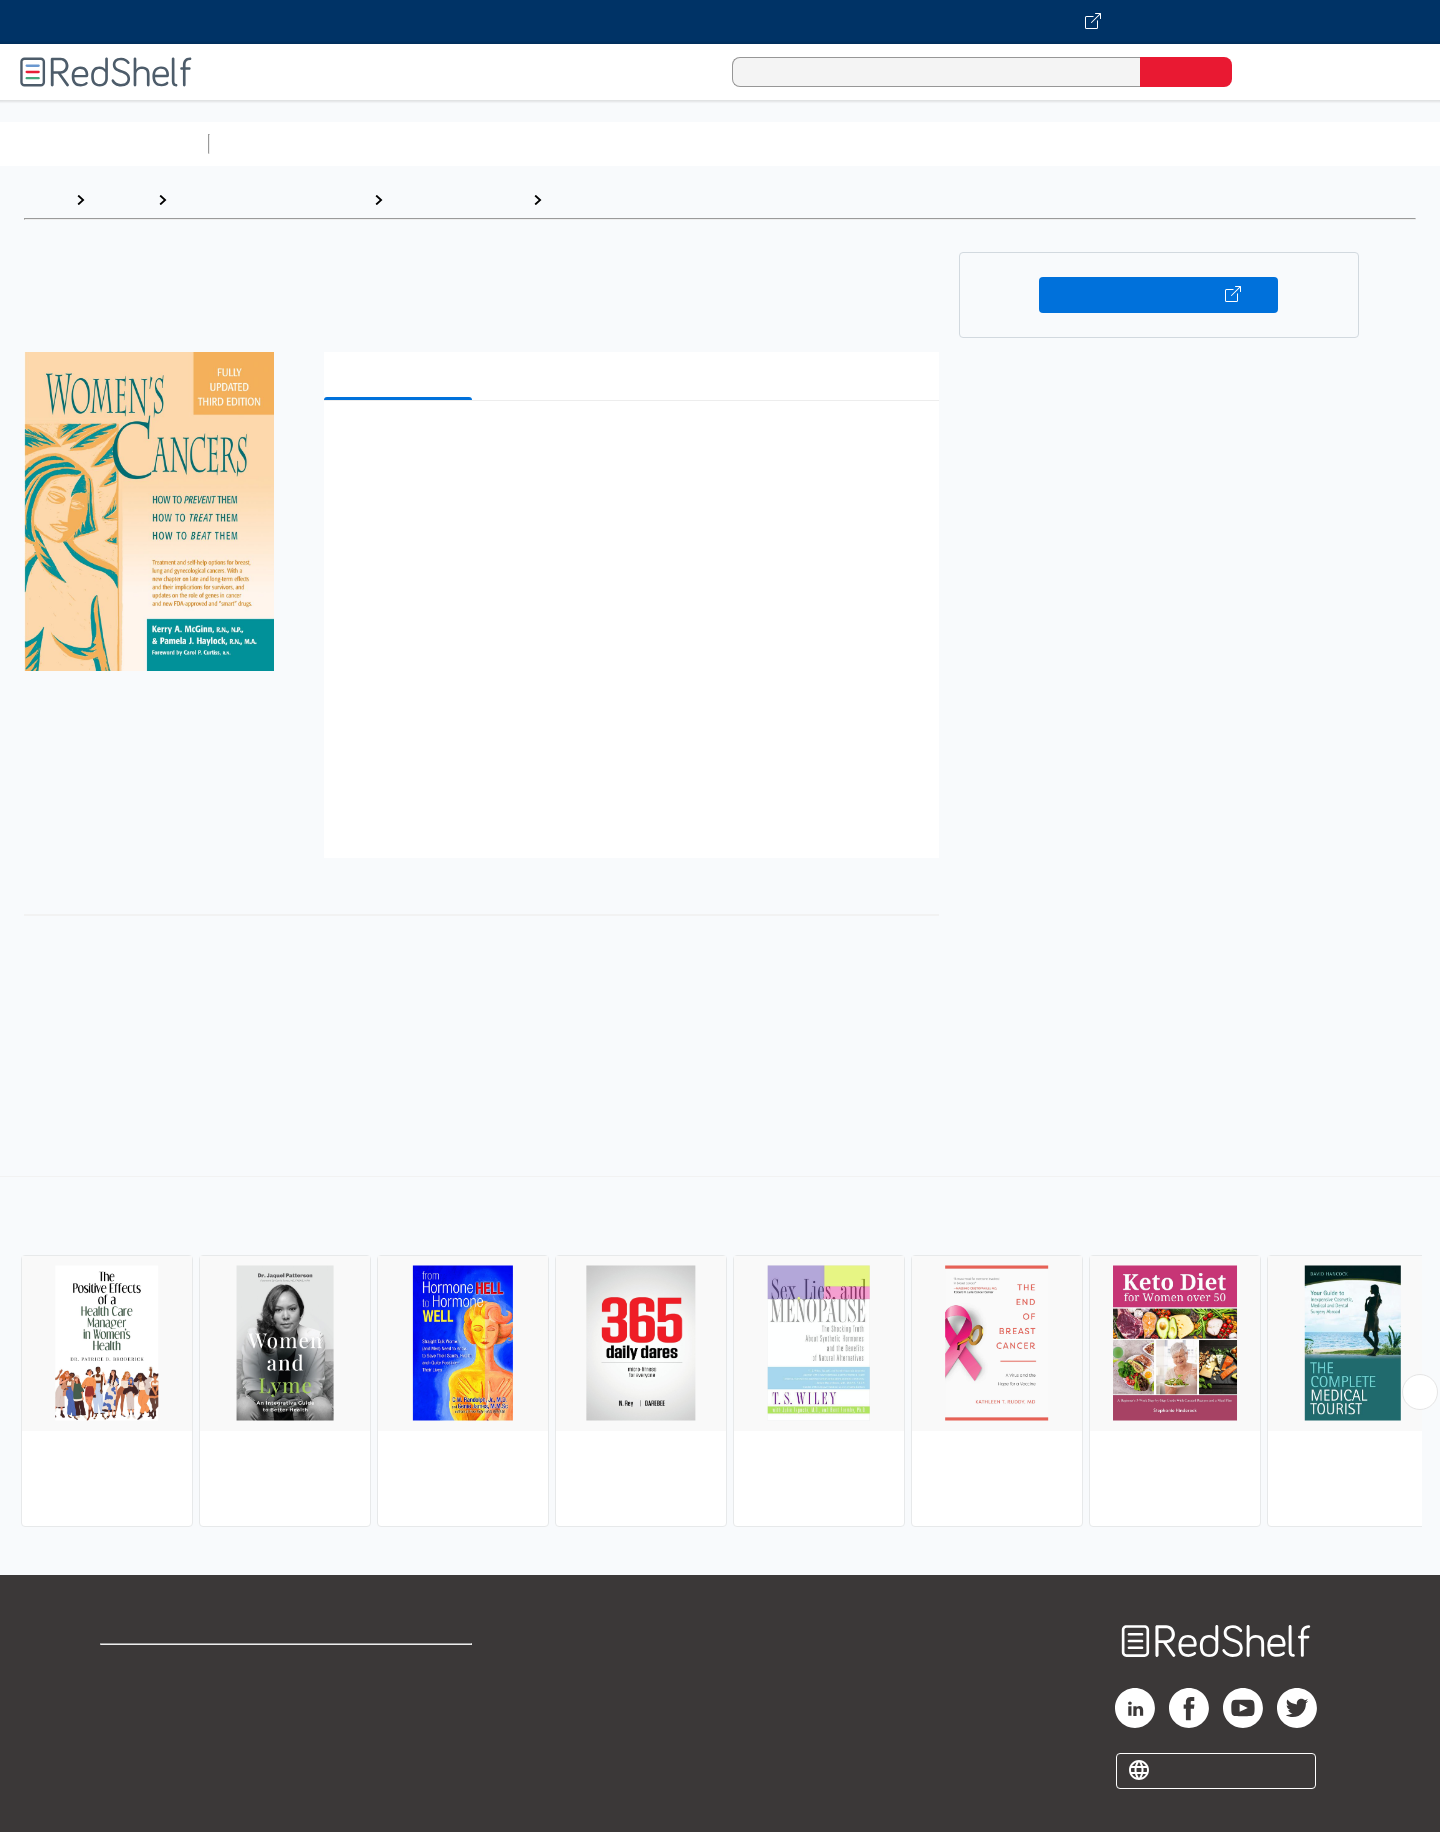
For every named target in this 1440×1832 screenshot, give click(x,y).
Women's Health (611, 199)
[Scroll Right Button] (1420, 1392)
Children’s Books (1327, 143)
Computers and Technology (571, 143)
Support (130, 1700)
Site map (133, 1764)
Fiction (1130, 143)
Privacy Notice (155, 1732)
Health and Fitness (457, 199)
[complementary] (720, 1354)
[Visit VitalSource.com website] (720, 22)
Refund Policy (400, 1700)
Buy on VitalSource (1158, 295)
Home (45, 199)
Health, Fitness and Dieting (270, 199)
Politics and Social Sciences (985, 143)
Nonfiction (1211, 143)
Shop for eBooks (164, 1668)
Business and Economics (776, 143)
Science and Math (392, 143)
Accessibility (396, 1732)
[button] (635, 446)
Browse (121, 199)
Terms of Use (400, 1668)
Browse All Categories (104, 143)
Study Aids (270, 143)
